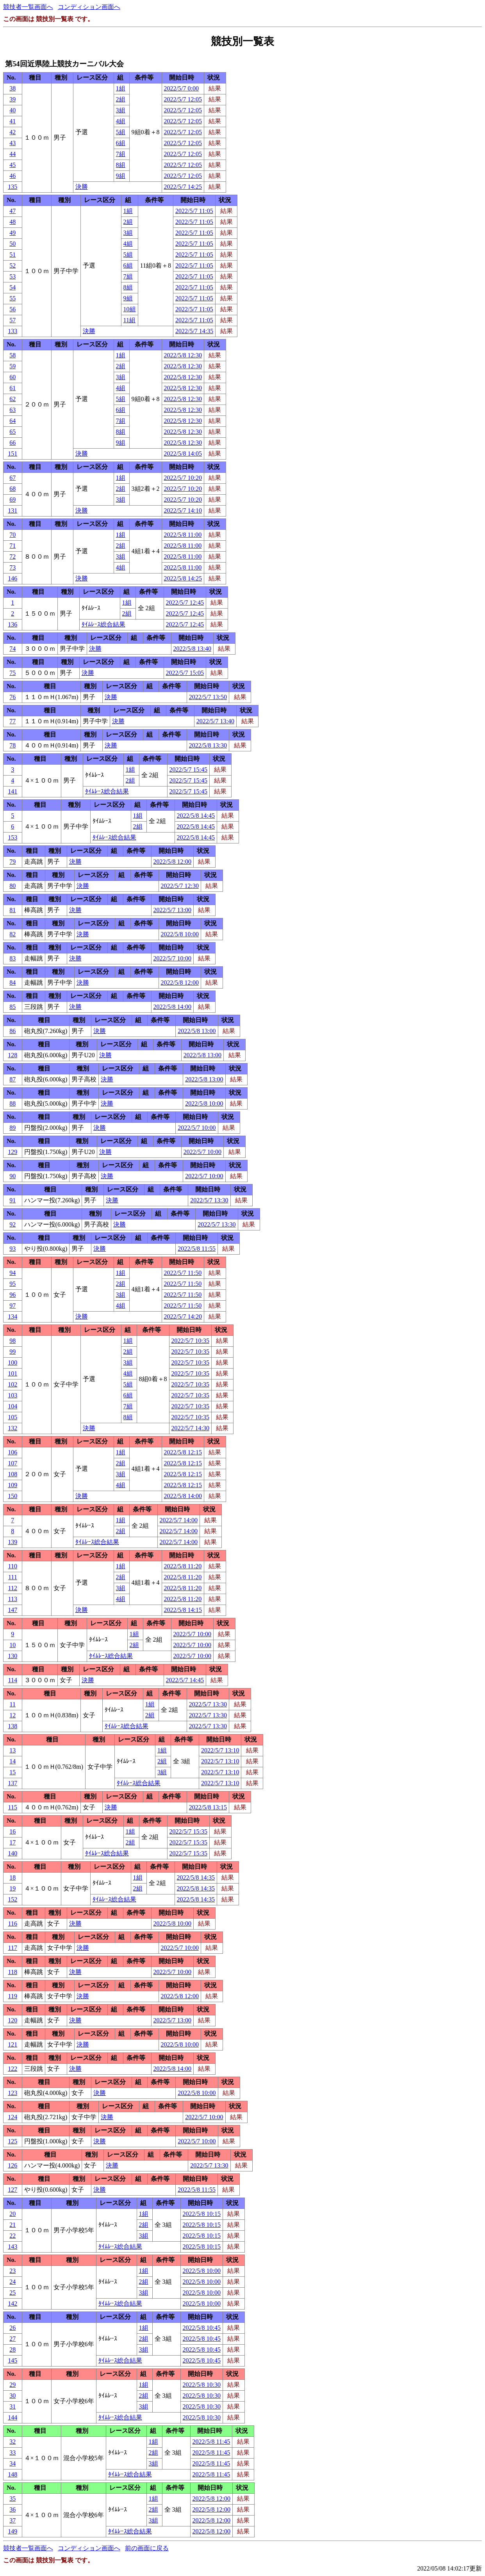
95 (12, 1283)
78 (12, 745)
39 (12, 99)
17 (12, 1842)
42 (12, 132)
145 (12, 2360)
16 (12, 1831)
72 (12, 556)
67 (12, 477)
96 (12, 1294)
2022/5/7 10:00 (172, 958)
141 (12, 791)
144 (12, 2417)
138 (12, 1726)
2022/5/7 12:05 (183, 99)
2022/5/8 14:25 (183, 578)
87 (12, 1079)
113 (12, 1599)
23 (12, 2270)
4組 (120, 121)
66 (12, 442)
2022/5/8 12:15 (183, 1452)
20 (12, 2213)
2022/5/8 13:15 (208, 1807)
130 (12, 1656)
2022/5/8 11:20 (183, 1566)
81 (12, 910)
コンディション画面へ (89, 7)
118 (12, 1972)
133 (12, 331)
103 (12, 1395)
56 (12, 309)
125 (12, 2141)
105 (12, 1417)
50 (12, 243)
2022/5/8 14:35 (196, 1877)
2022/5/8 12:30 (183, 355)
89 (12, 1127)
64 (12, 420)
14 (12, 1761)
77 (12, 721)
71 (12, 545)
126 (12, 2165)
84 (12, 982)
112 (12, 1588)
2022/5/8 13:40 (192, 648)
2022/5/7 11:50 (183, 1272)
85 (12, 1006)
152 (12, 1899)
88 (12, 1103)
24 (12, 2281)
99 (12, 1351)
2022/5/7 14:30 (190, 1428)
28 (12, 2349)
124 (12, 2117)
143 (12, 2246)
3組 (120, 110)
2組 (120, 99)
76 (12, 697)
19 (12, 1888)
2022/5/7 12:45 (185, 602)
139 (12, 1542)
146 (12, 578)
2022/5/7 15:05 (185, 672)
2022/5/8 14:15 (183, 1610)
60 (12, 377)
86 (12, 1031)
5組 (120, 132)
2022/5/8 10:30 (202, 2384)
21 (12, 2224)
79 (12, 861)
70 (12, 534)
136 (12, 624)
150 (12, 1496)
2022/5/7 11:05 (194, 211)
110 (12, 1566)
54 (12, 287)
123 (12, 2093)
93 (12, 1248)
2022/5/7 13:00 (172, 910)
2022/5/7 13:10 (220, 1750)
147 (12, 1610)
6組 (120, 143)
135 (12, 186)
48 (12, 221)
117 (12, 1947)
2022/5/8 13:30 (208, 745)
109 (12, 1485)
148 (12, 2474)
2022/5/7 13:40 (215, 721)
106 (12, 1452)
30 (12, 2395)
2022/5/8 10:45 (202, 2327)
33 (12, 2452)
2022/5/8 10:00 (180, 934)
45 (12, 165)
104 (12, 1406)
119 (12, 1996)
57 (12, 320)
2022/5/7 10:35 (190, 1340)
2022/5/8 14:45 (196, 815)
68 (12, 488)
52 (12, 265)
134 (12, 1316)
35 (12, 2498)
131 (12, 510)
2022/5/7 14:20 (183, 1316)
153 (12, 837)
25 (12, 2292)
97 (12, 1305)
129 (12, 1152)
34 (12, 2463)
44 (12, 154)
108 (12, 1474)
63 (12, 410)
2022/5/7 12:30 (180, 885)
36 (12, 2509)
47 (12, 211)
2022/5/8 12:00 (172, 861)
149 (12, 2531)
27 (12, 2338)
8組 (120, 165)
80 (12, 885)
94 (12, 1272)
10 (12, 1645)
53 (12, 276)
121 (12, 2044)
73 (12, 567)
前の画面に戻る (147, 2548)
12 (12, 1715)
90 (12, 1176)
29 (12, 2384)
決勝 (81, 186)
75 (12, 672)
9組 (120, 175)
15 (12, 1772)
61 (12, 388)
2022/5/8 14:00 (172, 1006)
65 (12, 431)
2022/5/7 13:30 (209, 1200)
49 (12, 232)
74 (12, 648)
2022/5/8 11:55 (197, 1248)
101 (12, 1373)
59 (12, 366)
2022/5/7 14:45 (185, 1680)
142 (12, 2303)
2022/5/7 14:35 (194, 331)
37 (12, 2520)
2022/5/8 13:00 (197, 1031)
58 (12, 355)
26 (12, 2327)
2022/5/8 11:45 (211, 2441)
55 (12, 298)
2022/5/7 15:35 (188, 1831)
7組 (120, 154)
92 (12, 1224)
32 (12, 2441)
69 (12, 499)
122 (12, 2068)
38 (12, 88)
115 (12, 1807)
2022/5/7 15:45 (188, 769)
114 (12, 1680)
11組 (129, 320)
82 (12, 934)
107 (12, 1463)
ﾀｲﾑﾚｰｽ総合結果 (103, 624)
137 (12, 1783)
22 (12, 2235)
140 (12, 1853)
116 (12, 1923)
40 (12, 110)
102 (12, 1384)
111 (12, 1577)
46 (12, 175)
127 (12, 2189)
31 (12, 2406)
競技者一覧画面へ (28, 7)
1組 (120, 88)
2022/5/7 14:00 (179, 1520)
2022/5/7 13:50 (208, 697)
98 (12, 1340)
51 (12, 254)
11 (13, 1704)
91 (12, 1200)
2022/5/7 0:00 (181, 88)
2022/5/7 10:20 (183, 477)
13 (12, 1750)
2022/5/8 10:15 (202, 2213)
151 (12, 453)
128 (12, 1055)
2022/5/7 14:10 (183, 510)
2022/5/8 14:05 (183, 453)
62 (12, 399)
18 (12, 1877)
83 (12, 958)
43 (12, 143)
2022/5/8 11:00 (183, 534)
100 (12, 1362)
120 (12, 2020)
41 (12, 121)
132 (12, 1428)
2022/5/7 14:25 (183, 186)
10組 (129, 309)
